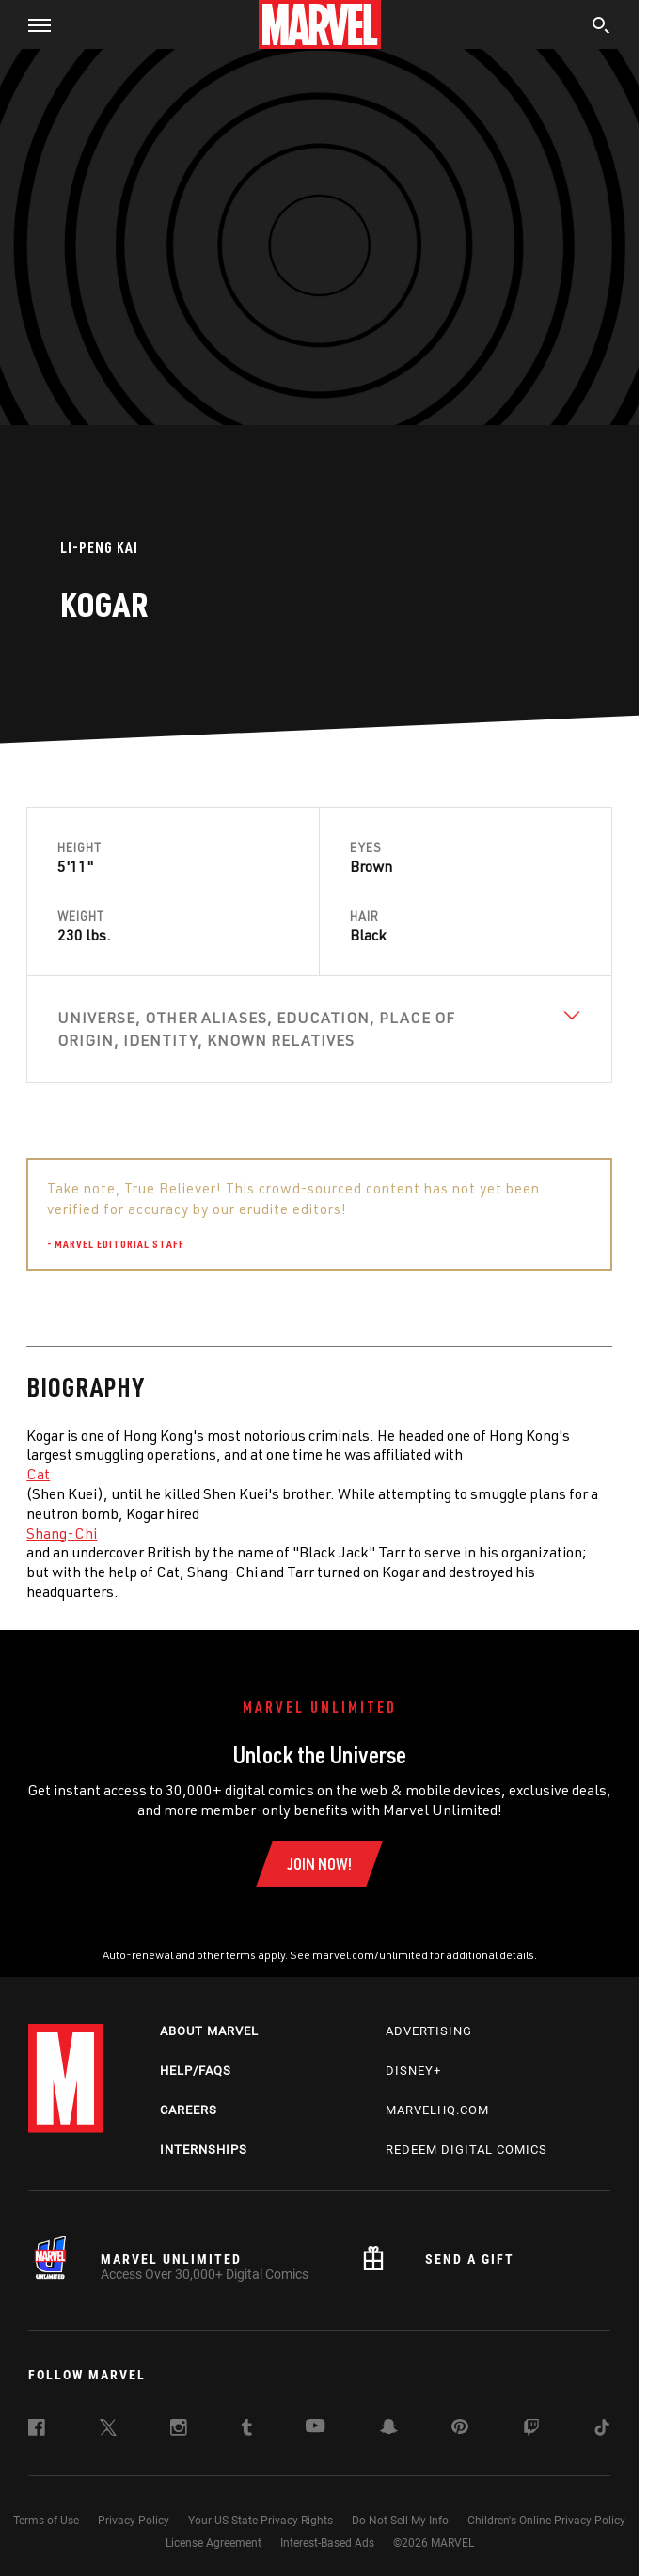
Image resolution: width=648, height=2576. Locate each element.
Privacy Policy (133, 2520)
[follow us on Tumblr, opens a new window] (247, 2430)
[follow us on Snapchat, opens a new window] (389, 2429)
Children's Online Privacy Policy (546, 2520)
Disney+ (413, 2070)
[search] (601, 27)
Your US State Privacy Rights (260, 2520)
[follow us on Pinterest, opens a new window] (459, 2428)
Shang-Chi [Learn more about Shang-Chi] (61, 1533)
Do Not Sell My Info (400, 2520)
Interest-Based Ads (327, 2543)
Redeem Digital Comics (466, 2149)
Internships (203, 2149)
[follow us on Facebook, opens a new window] (36, 2430)
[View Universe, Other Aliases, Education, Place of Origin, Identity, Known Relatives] (318, 1028)
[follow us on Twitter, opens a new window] (108, 2430)
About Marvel (209, 2031)
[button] (32, 24)
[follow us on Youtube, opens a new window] (315, 2427)
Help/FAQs (195, 2070)
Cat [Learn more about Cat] (38, 1473)
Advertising (429, 2031)
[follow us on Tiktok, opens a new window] (601, 2430)
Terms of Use (46, 2520)
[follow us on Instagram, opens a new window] (178, 2430)
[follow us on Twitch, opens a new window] (531, 2430)
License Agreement (213, 2543)
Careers (188, 2110)
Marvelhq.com (437, 2110)
